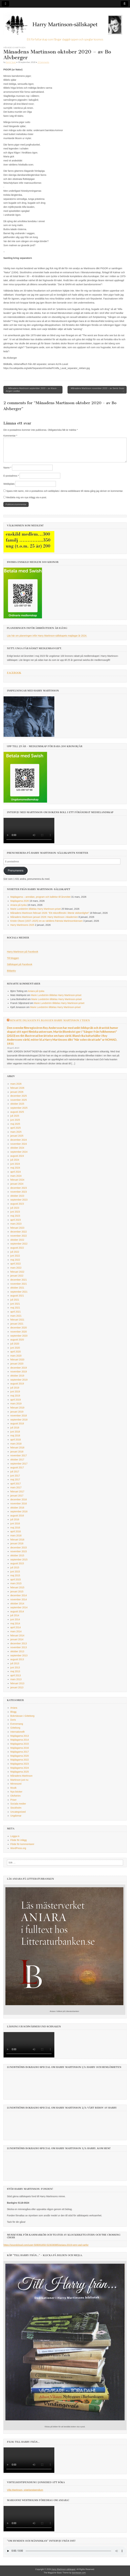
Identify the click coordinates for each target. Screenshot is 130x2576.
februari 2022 (17, 1271)
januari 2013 (16, 1687)
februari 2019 (17, 1407)
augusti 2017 (17, 1467)
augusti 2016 (17, 1515)
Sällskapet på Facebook (19, 964)
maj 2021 (15, 1307)
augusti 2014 (17, 1611)
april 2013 (15, 1675)
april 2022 (15, 1263)
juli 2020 (14, 1343)
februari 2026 (17, 1088)
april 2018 (15, 1439)
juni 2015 (15, 1571)
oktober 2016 (17, 1507)
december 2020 (18, 1327)
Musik (13, 1787)
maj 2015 (15, 1575)
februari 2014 (17, 1635)
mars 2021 (15, 1315)
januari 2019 (16, 1411)
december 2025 (18, 1095)
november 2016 (18, 1503)
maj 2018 (15, 1435)
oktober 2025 (17, 1103)
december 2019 (18, 1367)
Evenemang (16, 1723)
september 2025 (18, 1107)
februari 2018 (17, 1447)
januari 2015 (16, 1591)
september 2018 (18, 1419)
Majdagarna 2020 (19, 1755)
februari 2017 (17, 1491)
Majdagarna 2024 (19, 1767)
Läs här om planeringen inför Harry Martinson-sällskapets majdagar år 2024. (47, 635)
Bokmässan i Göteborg (22, 1716)
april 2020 (15, 1351)
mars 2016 (15, 1535)
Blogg (13, 1711)
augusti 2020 (17, 1339)
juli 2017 (14, 1471)
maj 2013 (15, 1671)
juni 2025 (15, 1119)
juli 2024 (14, 1159)
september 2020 (18, 1335)
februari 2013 (17, 1683)
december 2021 (18, 1279)
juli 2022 (14, 1251)
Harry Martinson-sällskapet (63, 2569)
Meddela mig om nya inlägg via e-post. (26, 497)
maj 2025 (15, 1124)
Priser (13, 1799)
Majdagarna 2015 (19, 1743)
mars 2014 (15, 1631)
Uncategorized (18, 1811)
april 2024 (15, 1171)
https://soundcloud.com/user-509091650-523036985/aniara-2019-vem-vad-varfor (46, 2245)
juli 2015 (14, 1567)
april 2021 (15, 1311)
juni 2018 (15, 1431)
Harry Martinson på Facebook (22, 951)
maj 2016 (15, 1527)
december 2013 (18, 1643)
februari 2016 (17, 1539)
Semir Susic (11, 62)
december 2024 (18, 1139)
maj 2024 (15, 1167)
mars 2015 (15, 1583)
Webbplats (9, 484)
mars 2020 (15, 1355)
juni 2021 (15, 1303)
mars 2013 (15, 1679)
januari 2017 (16, 1495)
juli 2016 (14, 1519)
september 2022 (18, 1243)
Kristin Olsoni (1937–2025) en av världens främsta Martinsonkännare (46, 921)
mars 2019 (15, 1403)
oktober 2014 (17, 1603)
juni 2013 (15, 1667)
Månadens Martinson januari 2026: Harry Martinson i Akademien (44, 917)
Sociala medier (18, 1803)
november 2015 (18, 1551)
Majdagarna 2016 (19, 1747)
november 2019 (18, 1371)
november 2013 (18, 1647)
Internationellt (17, 1731)
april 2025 (15, 1127)
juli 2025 (14, 1115)
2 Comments (43, 62)
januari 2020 (16, 1363)
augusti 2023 (17, 1203)
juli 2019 (14, 1387)
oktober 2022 (17, 1239)
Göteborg (15, 1727)
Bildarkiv (11, 970)
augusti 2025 (17, 1112)
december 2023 (18, 1187)
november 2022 (18, 1235)
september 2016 (18, 1511)
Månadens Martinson (14, 47)
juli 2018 (14, 1427)
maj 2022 (15, 1259)
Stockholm (15, 1807)
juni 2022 (15, 1255)
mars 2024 (15, 1175)
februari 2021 (17, 1319)
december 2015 (18, 1547)
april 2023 (15, 1219)
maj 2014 (15, 1623)
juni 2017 (15, 1475)
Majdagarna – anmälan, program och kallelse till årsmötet (40, 896)
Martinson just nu (19, 1779)
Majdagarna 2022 (19, 1759)
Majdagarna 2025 (19, 1771)
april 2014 (15, 1627)
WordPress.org (18, 1848)
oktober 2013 (17, 1651)
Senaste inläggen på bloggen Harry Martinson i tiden (50, 1020)
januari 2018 (16, 1451)
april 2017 (15, 1483)
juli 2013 (14, 1663)
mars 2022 (15, 1267)
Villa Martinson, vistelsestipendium (25, 2490)
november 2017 (18, 1455)
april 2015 (15, 1579)
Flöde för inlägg (18, 1840)
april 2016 (15, 1531)
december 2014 (18, 1595)
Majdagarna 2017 (19, 1751)
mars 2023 (15, 1223)
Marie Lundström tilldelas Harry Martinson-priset (35, 909)
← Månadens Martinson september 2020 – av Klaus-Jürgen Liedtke (31, 389)
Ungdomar (15, 1815)
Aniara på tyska (18, 905)
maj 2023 (15, 1215)
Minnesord (15, 1783)
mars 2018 (15, 1443)
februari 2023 (17, 1227)
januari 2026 (16, 1092)
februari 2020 (17, 1359)
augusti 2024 (17, 1156)
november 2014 (18, 1599)
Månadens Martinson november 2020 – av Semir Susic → (98, 389)
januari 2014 (16, 1639)
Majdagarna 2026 (19, 901)
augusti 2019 (17, 1383)
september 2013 (18, 1655)
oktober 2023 (17, 1195)
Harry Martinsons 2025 (22, 925)
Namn (7, 467)
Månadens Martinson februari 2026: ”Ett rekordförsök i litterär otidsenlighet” (49, 913)
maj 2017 (15, 1479)
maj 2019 (15, 1395)
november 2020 (18, 1331)
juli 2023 (14, 1207)
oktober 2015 (17, 1555)
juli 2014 (14, 1615)
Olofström (15, 1795)
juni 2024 (15, 1163)
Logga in (14, 1836)
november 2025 (18, 1100)
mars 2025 (15, 1131)
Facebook (14, 672)
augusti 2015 (17, 1563)
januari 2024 (16, 1183)
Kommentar (10, 435)
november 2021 (18, 1283)
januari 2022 (16, 1275)
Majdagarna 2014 (19, 1739)
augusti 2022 (17, 1247)
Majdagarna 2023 (19, 1763)
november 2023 (18, 1191)
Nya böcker (16, 1791)
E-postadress (11, 475)
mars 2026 (15, 1083)
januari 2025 (16, 1135)
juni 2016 (15, 1523)
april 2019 (15, 1399)
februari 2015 (17, 1587)
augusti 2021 (17, 1295)
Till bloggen (13, 958)
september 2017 (18, 1463)
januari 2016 (16, 1543)
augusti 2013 (17, 1659)
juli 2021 (14, 1299)
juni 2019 (15, 1391)
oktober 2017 (17, 1459)
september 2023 (18, 1199)
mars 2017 (15, 1487)
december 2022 (18, 1231)
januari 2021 (16, 1323)
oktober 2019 (17, 1375)
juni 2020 (15, 1347)
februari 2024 (17, 1179)
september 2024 (18, 1151)
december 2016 (18, 1499)
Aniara (13, 1707)
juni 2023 (15, 1211)
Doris (13, 1719)
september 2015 (18, 1559)
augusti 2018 (17, 1423)
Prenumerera (15, 870)
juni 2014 (15, 1619)
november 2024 (18, 1144)
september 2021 (18, 1291)
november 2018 (18, 1415)
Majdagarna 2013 (19, 1735)
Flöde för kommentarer (22, 1844)
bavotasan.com (79, 2573)
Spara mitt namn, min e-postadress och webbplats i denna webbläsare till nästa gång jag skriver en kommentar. (64, 491)
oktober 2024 (17, 1147)
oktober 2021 (17, 1287)
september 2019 (18, 1379)
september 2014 (18, 1607)
